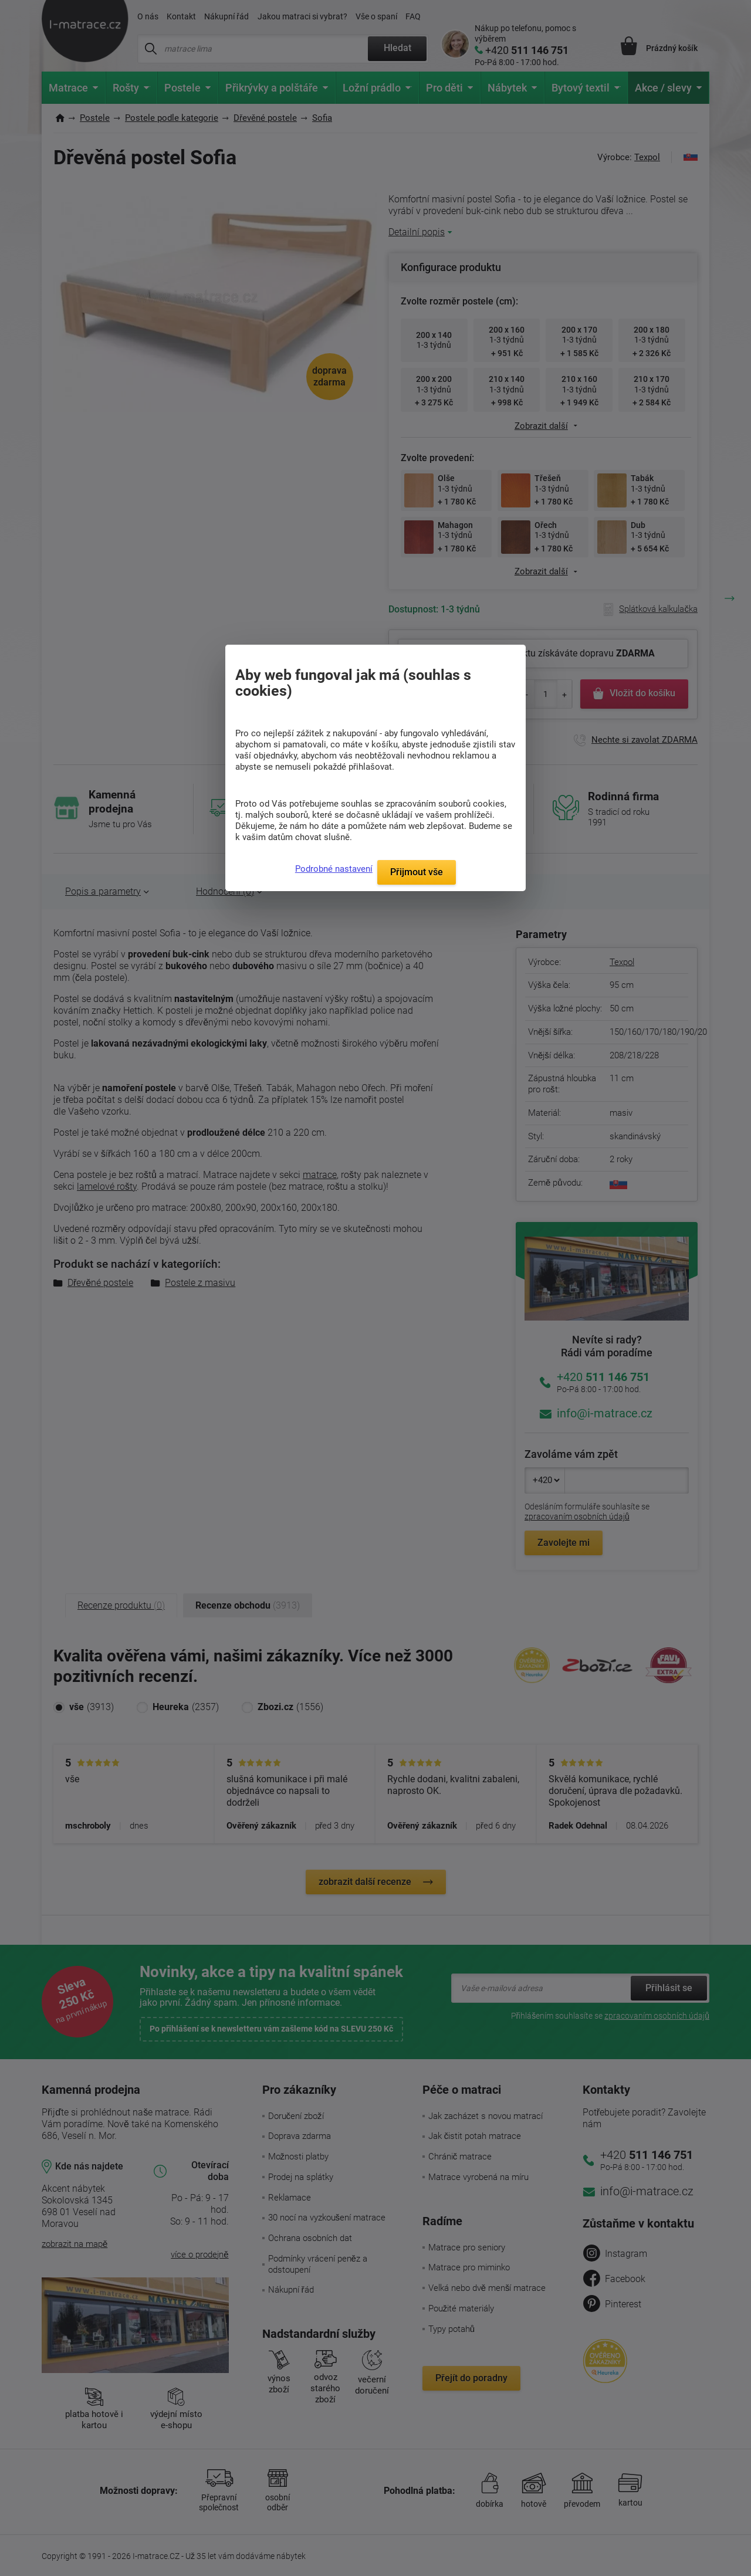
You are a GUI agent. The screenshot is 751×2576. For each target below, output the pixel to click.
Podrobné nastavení (334, 869)
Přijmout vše (416, 872)
